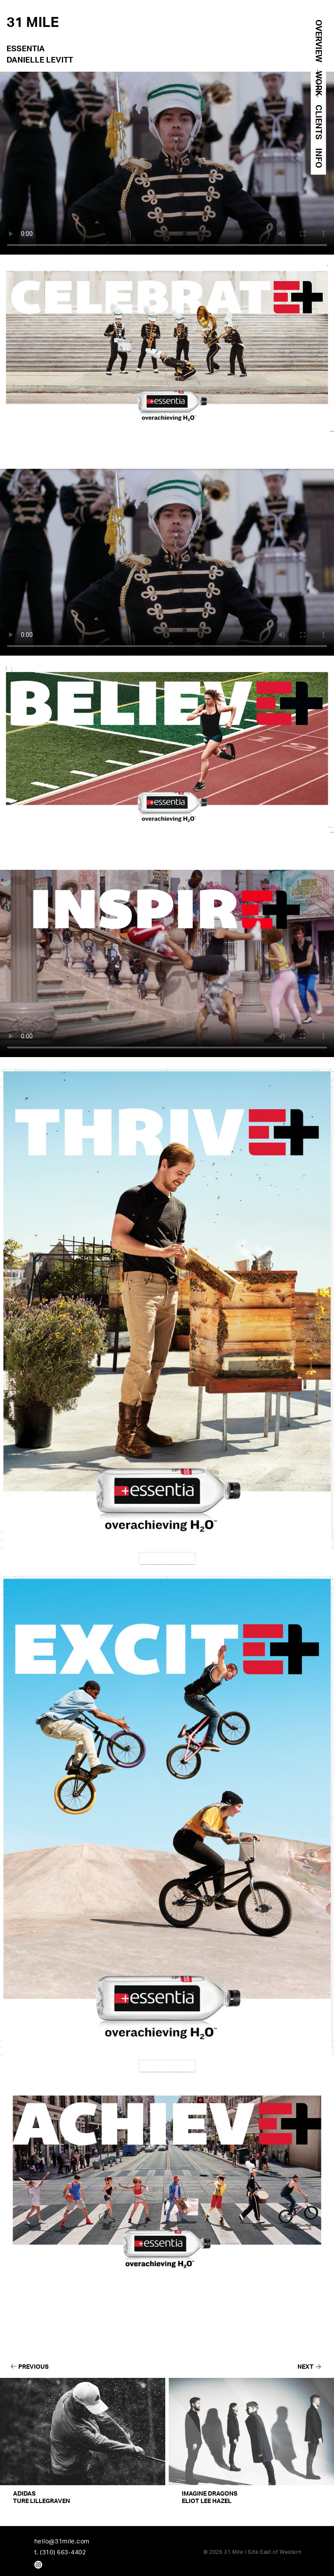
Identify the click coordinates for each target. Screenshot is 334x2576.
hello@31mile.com (62, 2541)
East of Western (280, 2552)
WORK (318, 83)
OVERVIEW (318, 41)
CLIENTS (318, 122)
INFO (318, 158)
